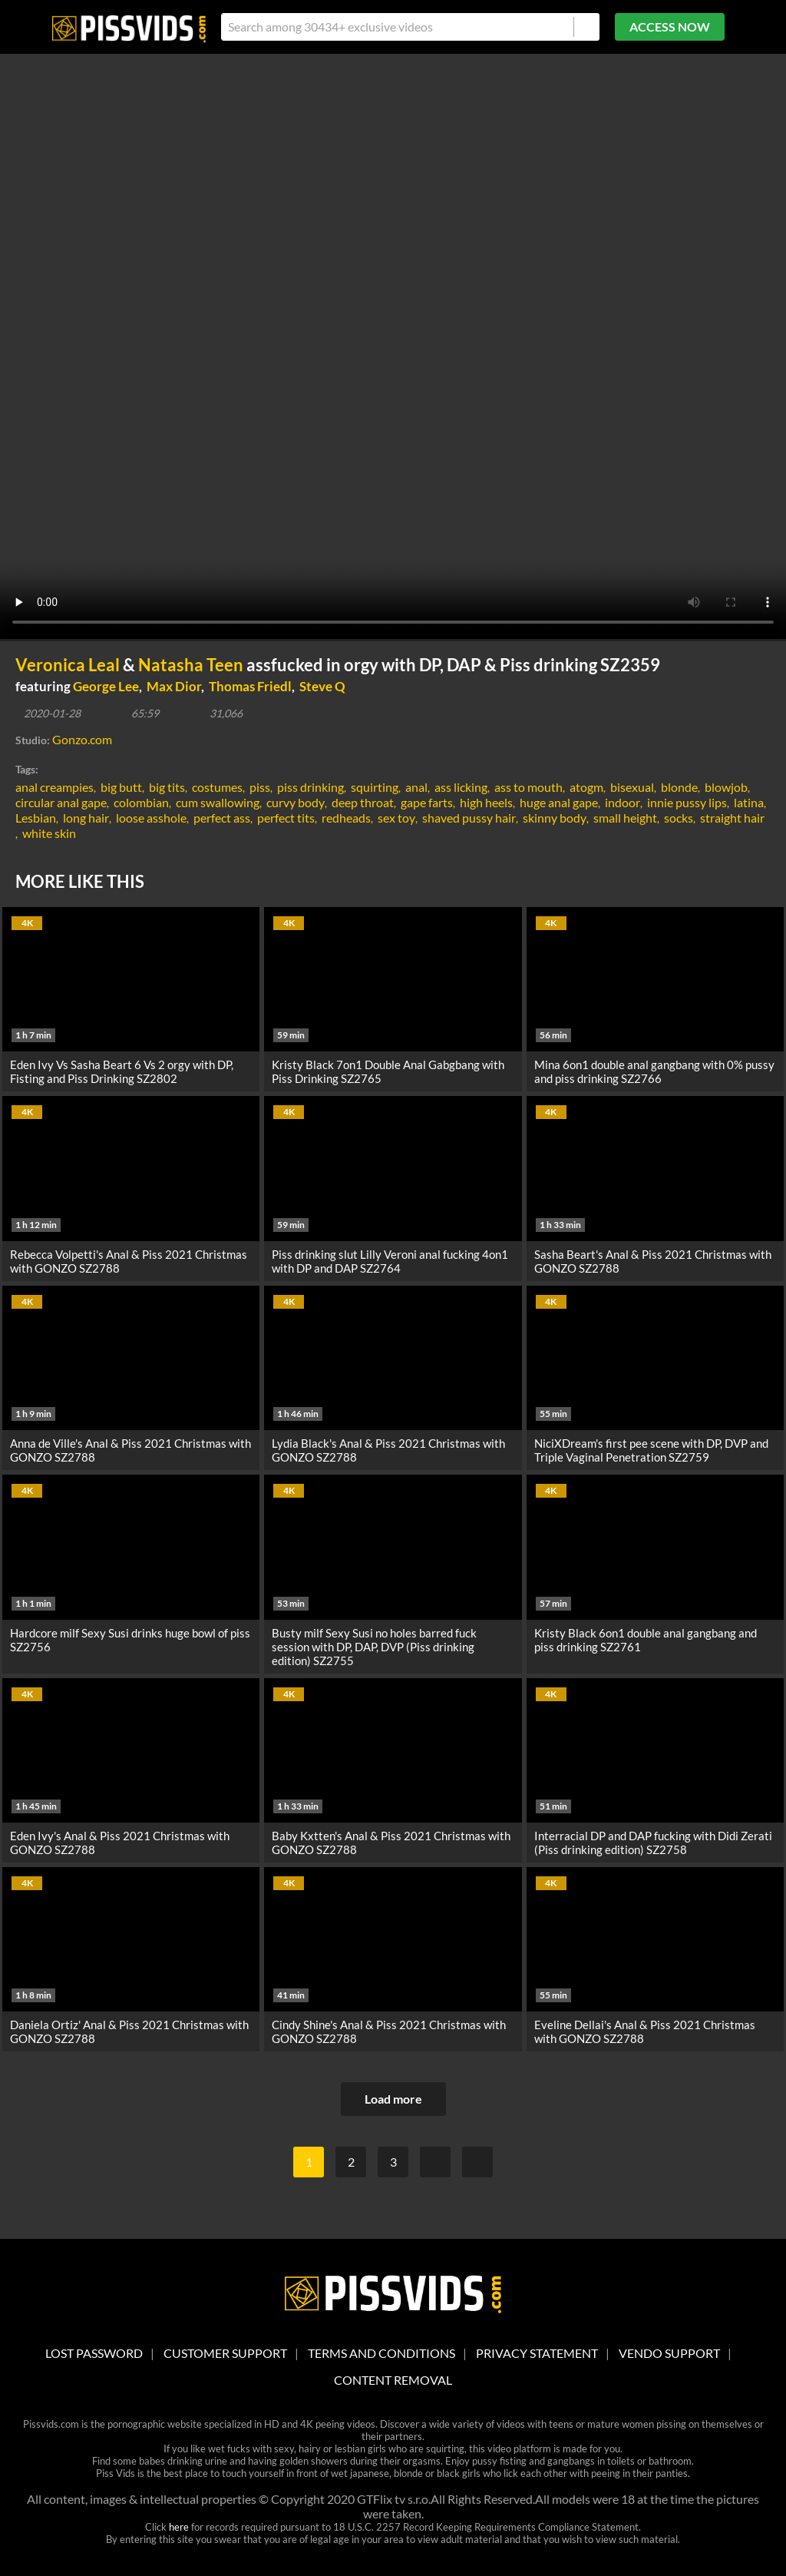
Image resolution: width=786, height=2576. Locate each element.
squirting (374, 787)
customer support (225, 2353)
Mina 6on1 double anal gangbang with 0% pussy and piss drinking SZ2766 (654, 1071)
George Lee (106, 686)
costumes (217, 787)
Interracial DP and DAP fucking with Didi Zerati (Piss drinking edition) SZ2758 (653, 1842)
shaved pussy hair (469, 817)
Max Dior (174, 686)
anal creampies (54, 787)
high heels (486, 802)
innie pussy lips (687, 802)
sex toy (396, 817)
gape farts (427, 802)
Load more (393, 2098)
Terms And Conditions (381, 2353)
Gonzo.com (82, 739)
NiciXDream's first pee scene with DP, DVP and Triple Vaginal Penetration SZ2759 (651, 1450)
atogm (586, 787)
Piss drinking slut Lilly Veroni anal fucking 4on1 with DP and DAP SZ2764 (390, 1261)
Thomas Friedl (250, 686)
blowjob (726, 787)
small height (625, 817)
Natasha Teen (190, 664)
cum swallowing (217, 802)
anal (416, 787)
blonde (679, 787)
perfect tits (286, 817)
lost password (94, 2353)
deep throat (363, 802)
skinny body (554, 817)
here (179, 2527)
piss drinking (310, 787)
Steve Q (322, 686)
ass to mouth (528, 787)
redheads (346, 817)
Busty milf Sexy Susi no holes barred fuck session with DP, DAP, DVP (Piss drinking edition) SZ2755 (374, 1646)
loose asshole (151, 817)
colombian (141, 802)
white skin (49, 833)
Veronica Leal (67, 664)
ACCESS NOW (669, 26)
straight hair (732, 817)
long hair (86, 817)
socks (678, 817)
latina (749, 802)
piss (259, 787)
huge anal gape (559, 802)
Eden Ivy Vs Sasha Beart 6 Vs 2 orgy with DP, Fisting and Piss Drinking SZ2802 (121, 1071)
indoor (622, 802)
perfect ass (221, 817)
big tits (167, 787)
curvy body (295, 802)
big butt (121, 787)
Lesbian (35, 817)
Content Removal (393, 2379)
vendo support (669, 2353)
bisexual (632, 787)
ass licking (460, 787)
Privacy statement (537, 2353)
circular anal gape (61, 802)
